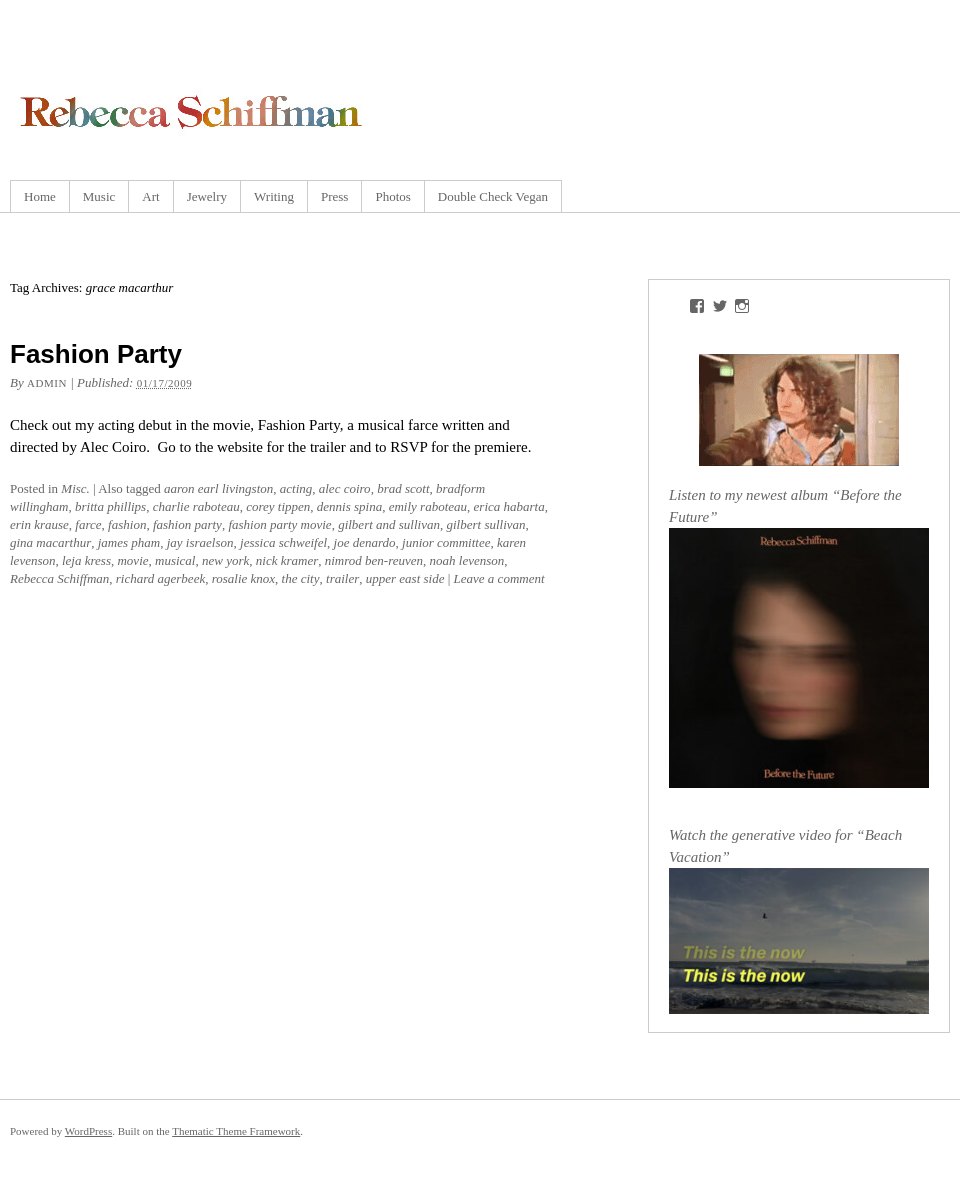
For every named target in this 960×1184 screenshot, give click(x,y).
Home (40, 196)
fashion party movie (279, 524)
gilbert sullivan (485, 524)
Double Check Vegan (493, 196)
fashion (127, 524)
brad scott (403, 488)
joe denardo (365, 542)
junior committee (446, 542)
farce (88, 524)
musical (175, 560)
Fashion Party (96, 354)
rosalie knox (243, 578)
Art (150, 196)
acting (296, 488)
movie (132, 560)
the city (301, 578)
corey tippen (278, 506)
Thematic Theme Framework (236, 1131)
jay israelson (200, 542)
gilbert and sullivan (389, 524)
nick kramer (287, 560)
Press (334, 196)
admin (47, 383)
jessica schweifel (283, 542)
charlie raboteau (196, 506)
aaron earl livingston (218, 488)
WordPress (88, 1131)
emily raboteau (428, 506)
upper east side (405, 578)
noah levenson (467, 560)
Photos (392, 196)
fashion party (187, 524)
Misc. (75, 488)
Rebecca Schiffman (59, 578)
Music (99, 196)
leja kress (86, 560)
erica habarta (509, 506)
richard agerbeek (160, 578)
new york (225, 560)
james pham (129, 542)
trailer (342, 578)
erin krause (39, 524)
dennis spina (349, 506)
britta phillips (110, 506)
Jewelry (207, 196)
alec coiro (345, 488)
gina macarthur (50, 542)
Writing (274, 196)
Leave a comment (499, 578)
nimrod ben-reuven (374, 560)
